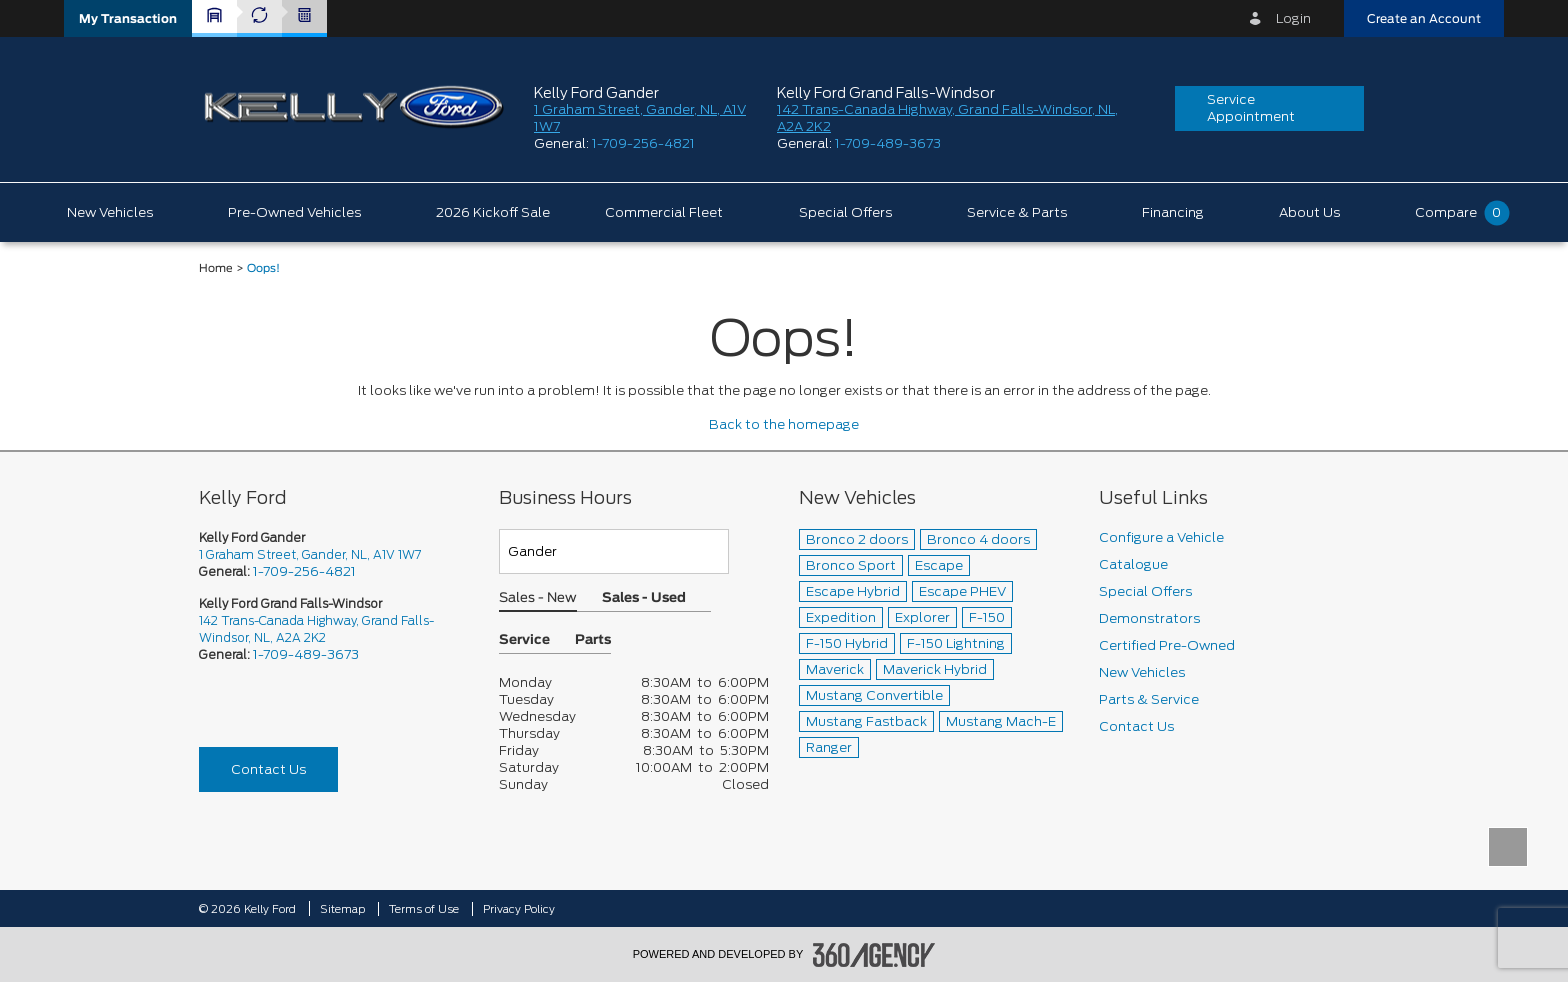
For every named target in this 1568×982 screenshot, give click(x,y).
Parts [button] (593, 640)
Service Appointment (1251, 108)
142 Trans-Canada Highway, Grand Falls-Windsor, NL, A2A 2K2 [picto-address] (316, 629)
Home (216, 268)
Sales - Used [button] (644, 598)
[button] (128, 18)
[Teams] (614, 551)
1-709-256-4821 (643, 143)
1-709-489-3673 (888, 143)
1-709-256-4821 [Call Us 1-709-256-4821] (304, 571)
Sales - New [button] (538, 598)
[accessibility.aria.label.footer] (874, 955)
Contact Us (268, 769)
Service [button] (524, 640)
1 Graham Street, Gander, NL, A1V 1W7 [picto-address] (310, 554)
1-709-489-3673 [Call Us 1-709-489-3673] (306, 654)
